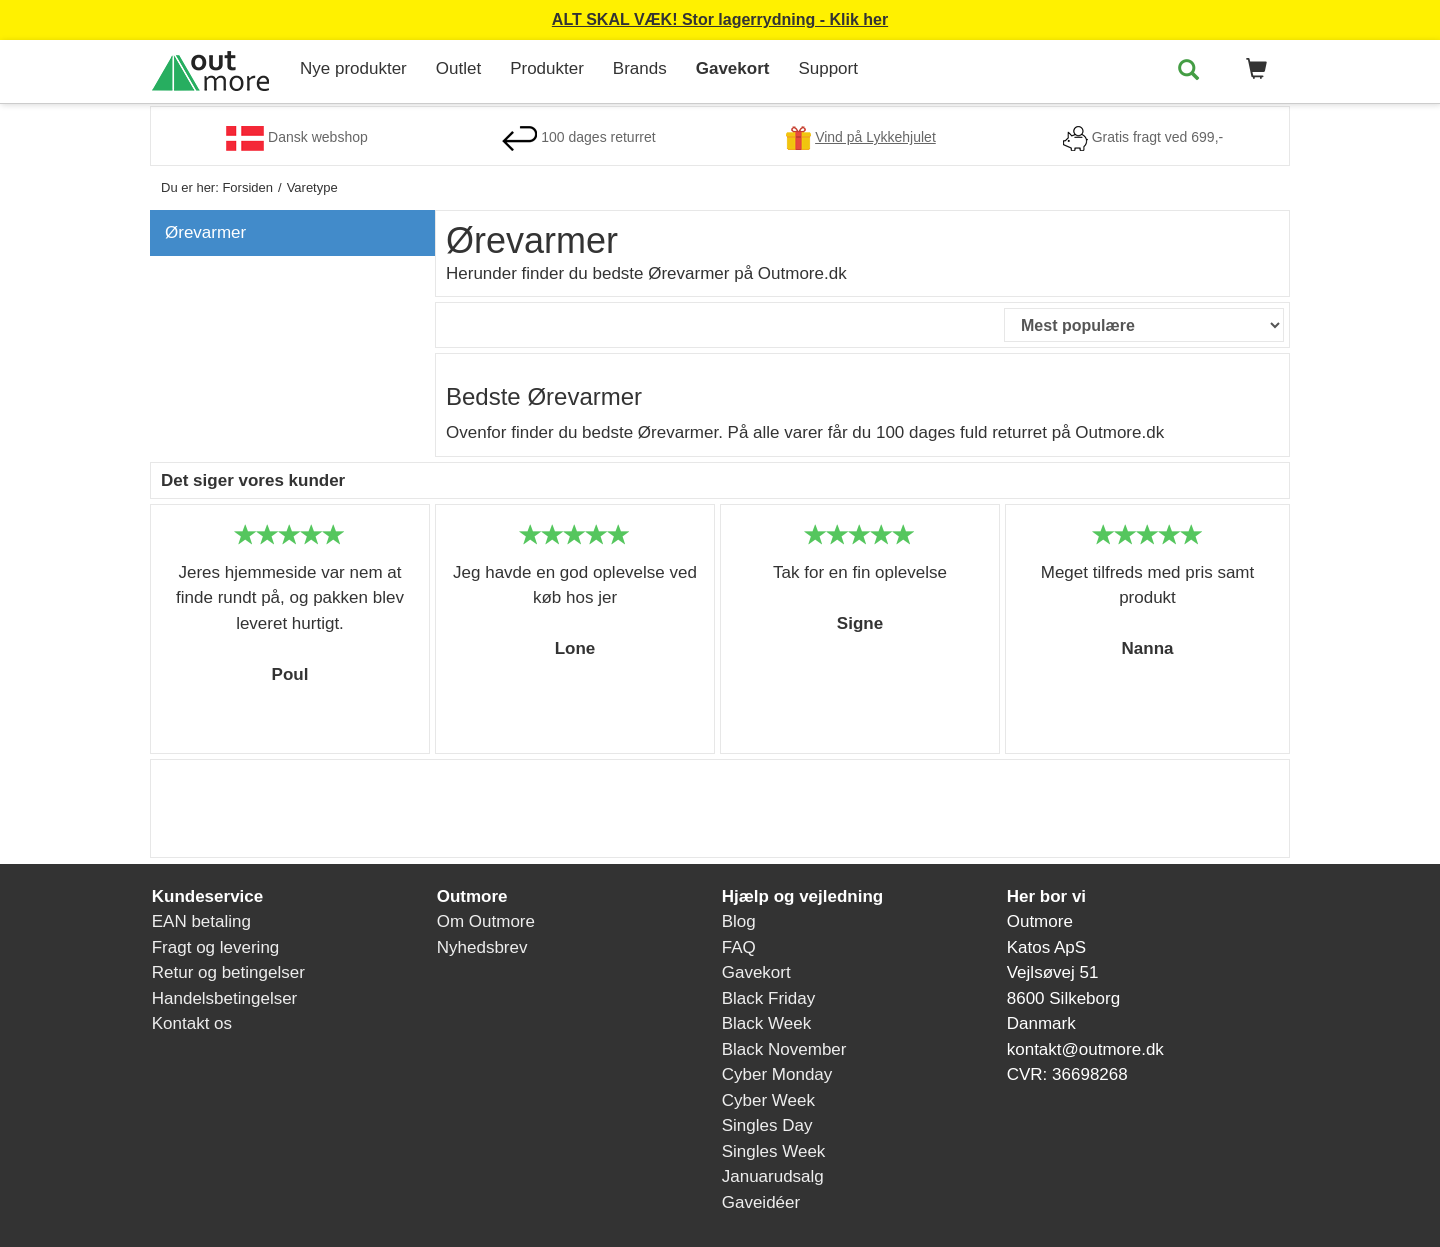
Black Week (766, 1023)
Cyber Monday (777, 1074)
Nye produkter (353, 68)
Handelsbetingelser (225, 998)
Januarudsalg (773, 1176)
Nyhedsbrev (482, 947)
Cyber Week (768, 1100)
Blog (739, 921)
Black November (784, 1049)
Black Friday (769, 998)
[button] (1253, 70)
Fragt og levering (216, 947)
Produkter (547, 68)
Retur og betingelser (228, 972)
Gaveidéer (761, 1202)
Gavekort (733, 68)
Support (828, 68)
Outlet (458, 68)
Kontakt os (192, 1023)
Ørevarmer (205, 232)
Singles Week (774, 1151)
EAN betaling (201, 921)
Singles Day (767, 1125)
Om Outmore (486, 921)
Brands (640, 68)
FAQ (739, 947)
